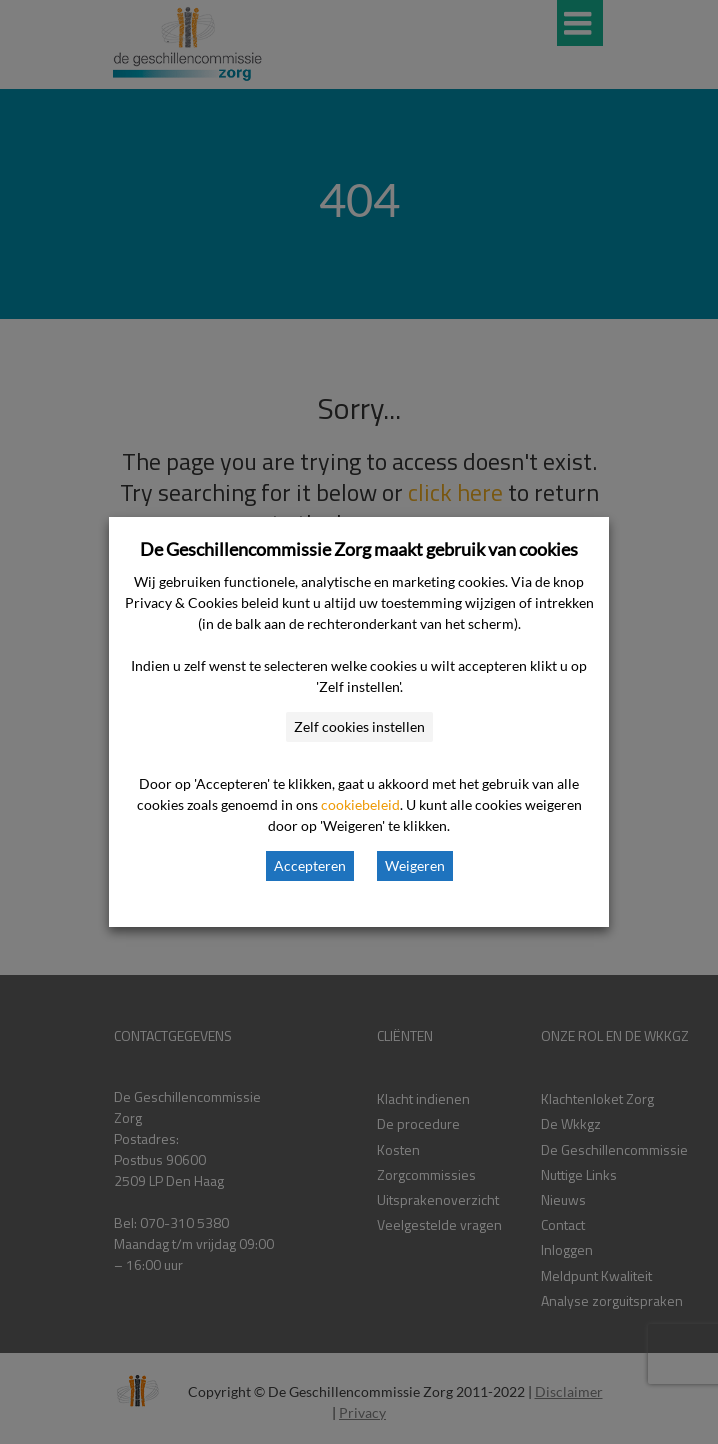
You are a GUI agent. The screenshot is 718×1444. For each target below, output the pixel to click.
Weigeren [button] (415, 865)
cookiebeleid (360, 804)
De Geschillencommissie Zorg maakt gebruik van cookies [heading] (359, 549)
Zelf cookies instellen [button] (359, 726)
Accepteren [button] (310, 865)
